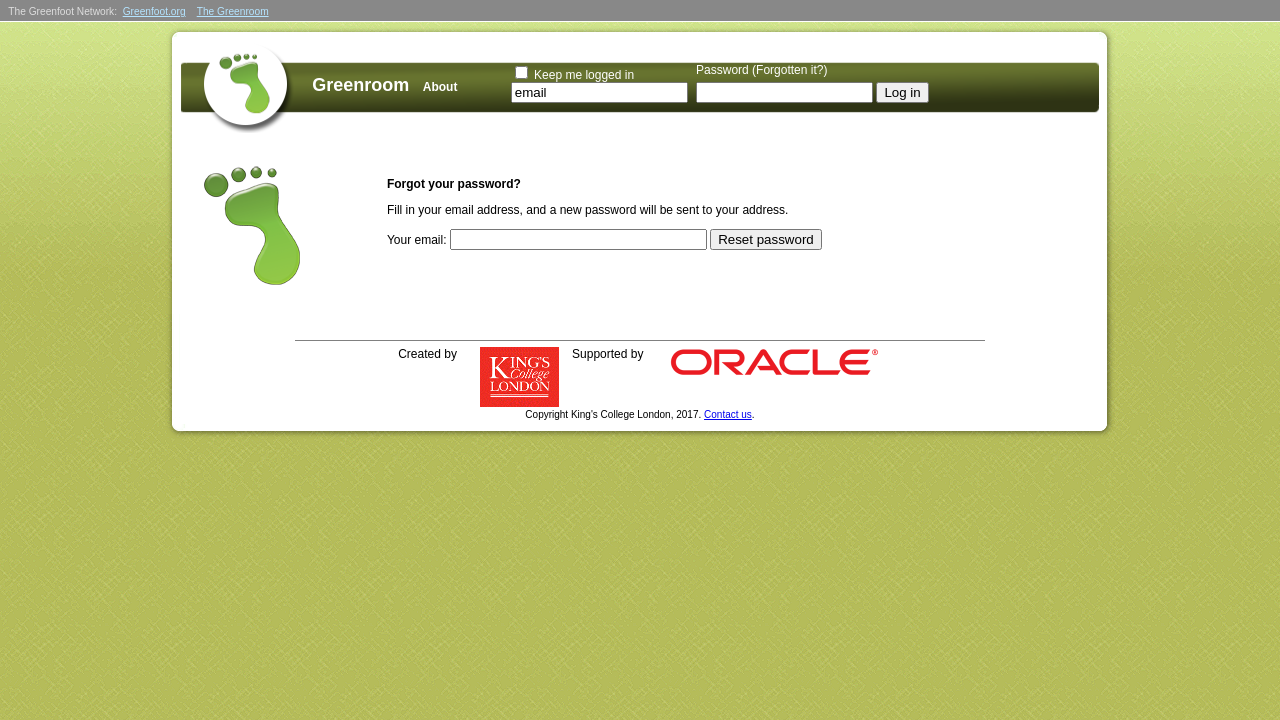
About (440, 87)
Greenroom (360, 85)
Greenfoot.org (154, 11)
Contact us (728, 414)
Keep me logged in (584, 75)
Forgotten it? (789, 70)
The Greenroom (233, 11)
